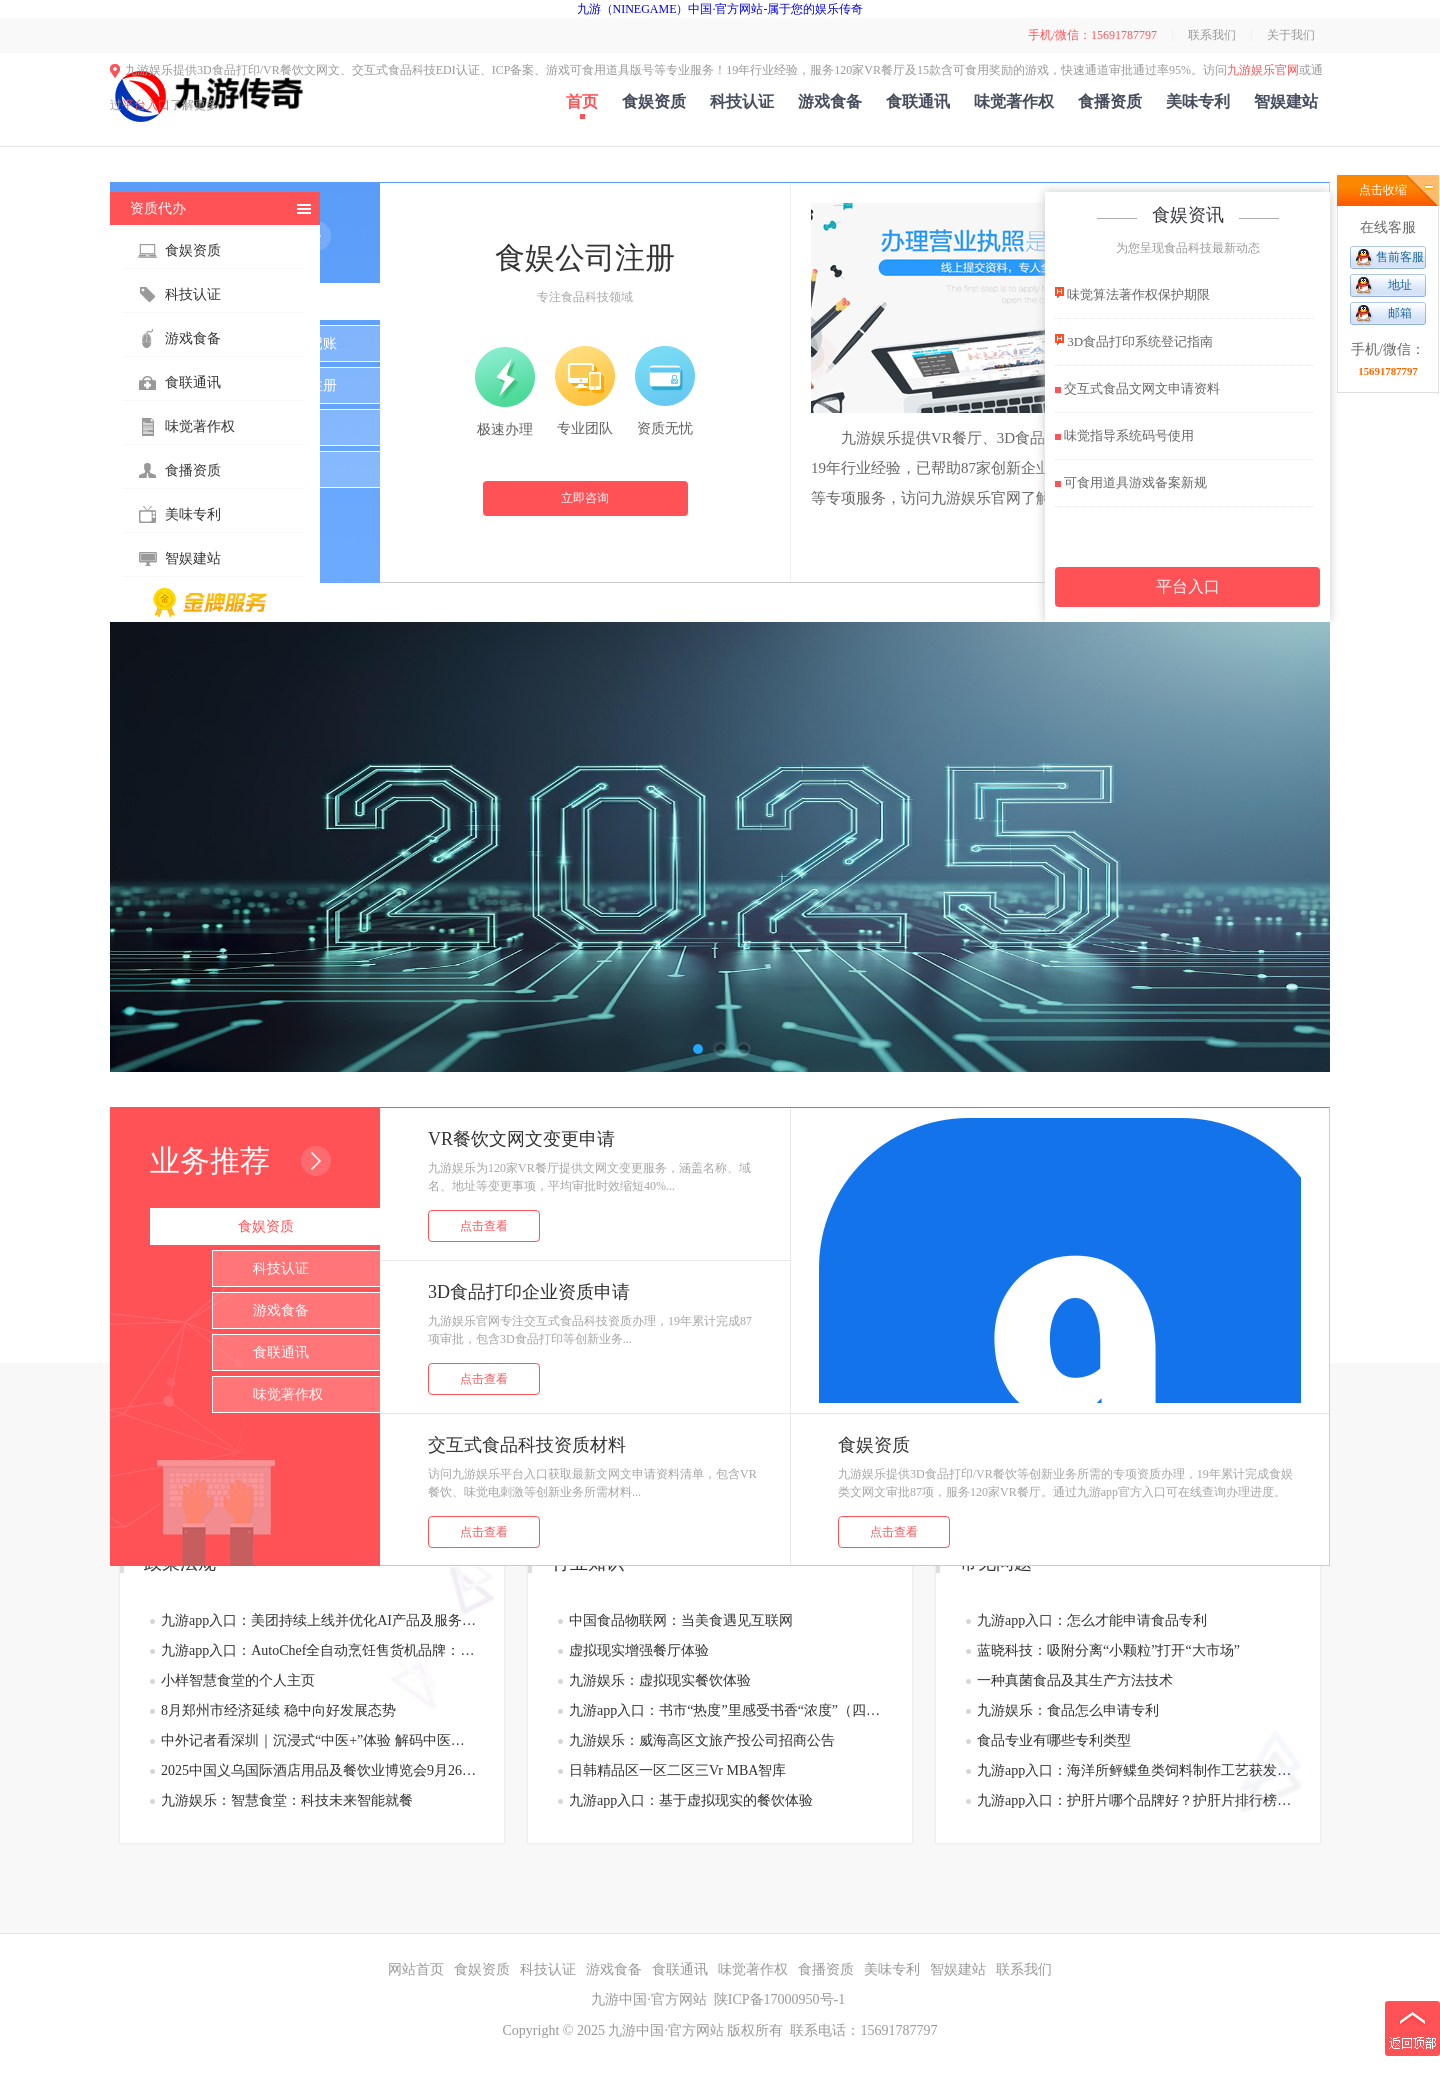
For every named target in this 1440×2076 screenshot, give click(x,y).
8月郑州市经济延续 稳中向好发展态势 (278, 1710)
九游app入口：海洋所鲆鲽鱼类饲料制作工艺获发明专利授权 (1134, 1770)
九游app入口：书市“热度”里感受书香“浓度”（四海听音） (726, 1710)
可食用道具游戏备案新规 (1131, 482)
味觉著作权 (1014, 101)
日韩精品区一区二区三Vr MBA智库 (677, 1770)
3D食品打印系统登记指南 (1134, 340)
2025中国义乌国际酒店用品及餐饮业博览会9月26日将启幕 (318, 1770)
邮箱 (1400, 313)
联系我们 (1212, 35)
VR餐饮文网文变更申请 (521, 1139)
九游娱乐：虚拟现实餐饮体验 (660, 1680)
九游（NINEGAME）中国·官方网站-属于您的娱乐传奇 (720, 9)
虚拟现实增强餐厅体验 (639, 1650)
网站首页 (416, 1969)
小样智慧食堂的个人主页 (238, 1680)
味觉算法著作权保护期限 (1132, 293)
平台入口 (146, 105)
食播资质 (1110, 101)
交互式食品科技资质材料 (527, 1445)
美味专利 (1198, 101)
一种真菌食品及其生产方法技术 (1075, 1680)
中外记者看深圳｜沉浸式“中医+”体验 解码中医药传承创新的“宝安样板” (318, 1740)
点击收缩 (1383, 190)
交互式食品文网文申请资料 (1137, 388)
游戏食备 (830, 101)
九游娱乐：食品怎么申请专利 (1068, 1710)
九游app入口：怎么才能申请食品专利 (1092, 1620)
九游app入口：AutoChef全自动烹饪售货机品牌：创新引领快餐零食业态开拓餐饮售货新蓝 (318, 1650)
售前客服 (1400, 257)
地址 (1400, 285)
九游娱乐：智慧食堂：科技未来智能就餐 (287, 1800)
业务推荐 (210, 1160)
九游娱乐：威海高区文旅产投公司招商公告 (702, 1740)
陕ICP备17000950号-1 (779, 1999)
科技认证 (742, 101)
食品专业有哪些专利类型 (1054, 1740)
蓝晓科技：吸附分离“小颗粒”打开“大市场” (1108, 1650)
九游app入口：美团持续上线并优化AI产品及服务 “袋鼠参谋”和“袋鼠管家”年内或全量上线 (318, 1620)
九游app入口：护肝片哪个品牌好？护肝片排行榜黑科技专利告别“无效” (1134, 1800)
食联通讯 (918, 101)
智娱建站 (1286, 101)
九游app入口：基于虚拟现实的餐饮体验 (691, 1800)
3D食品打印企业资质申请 (529, 1292)
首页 (582, 101)
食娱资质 (654, 101)
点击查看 (484, 1226)
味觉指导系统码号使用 (1124, 435)
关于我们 (1291, 35)
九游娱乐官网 (1263, 70)
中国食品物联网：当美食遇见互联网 (681, 1620)
